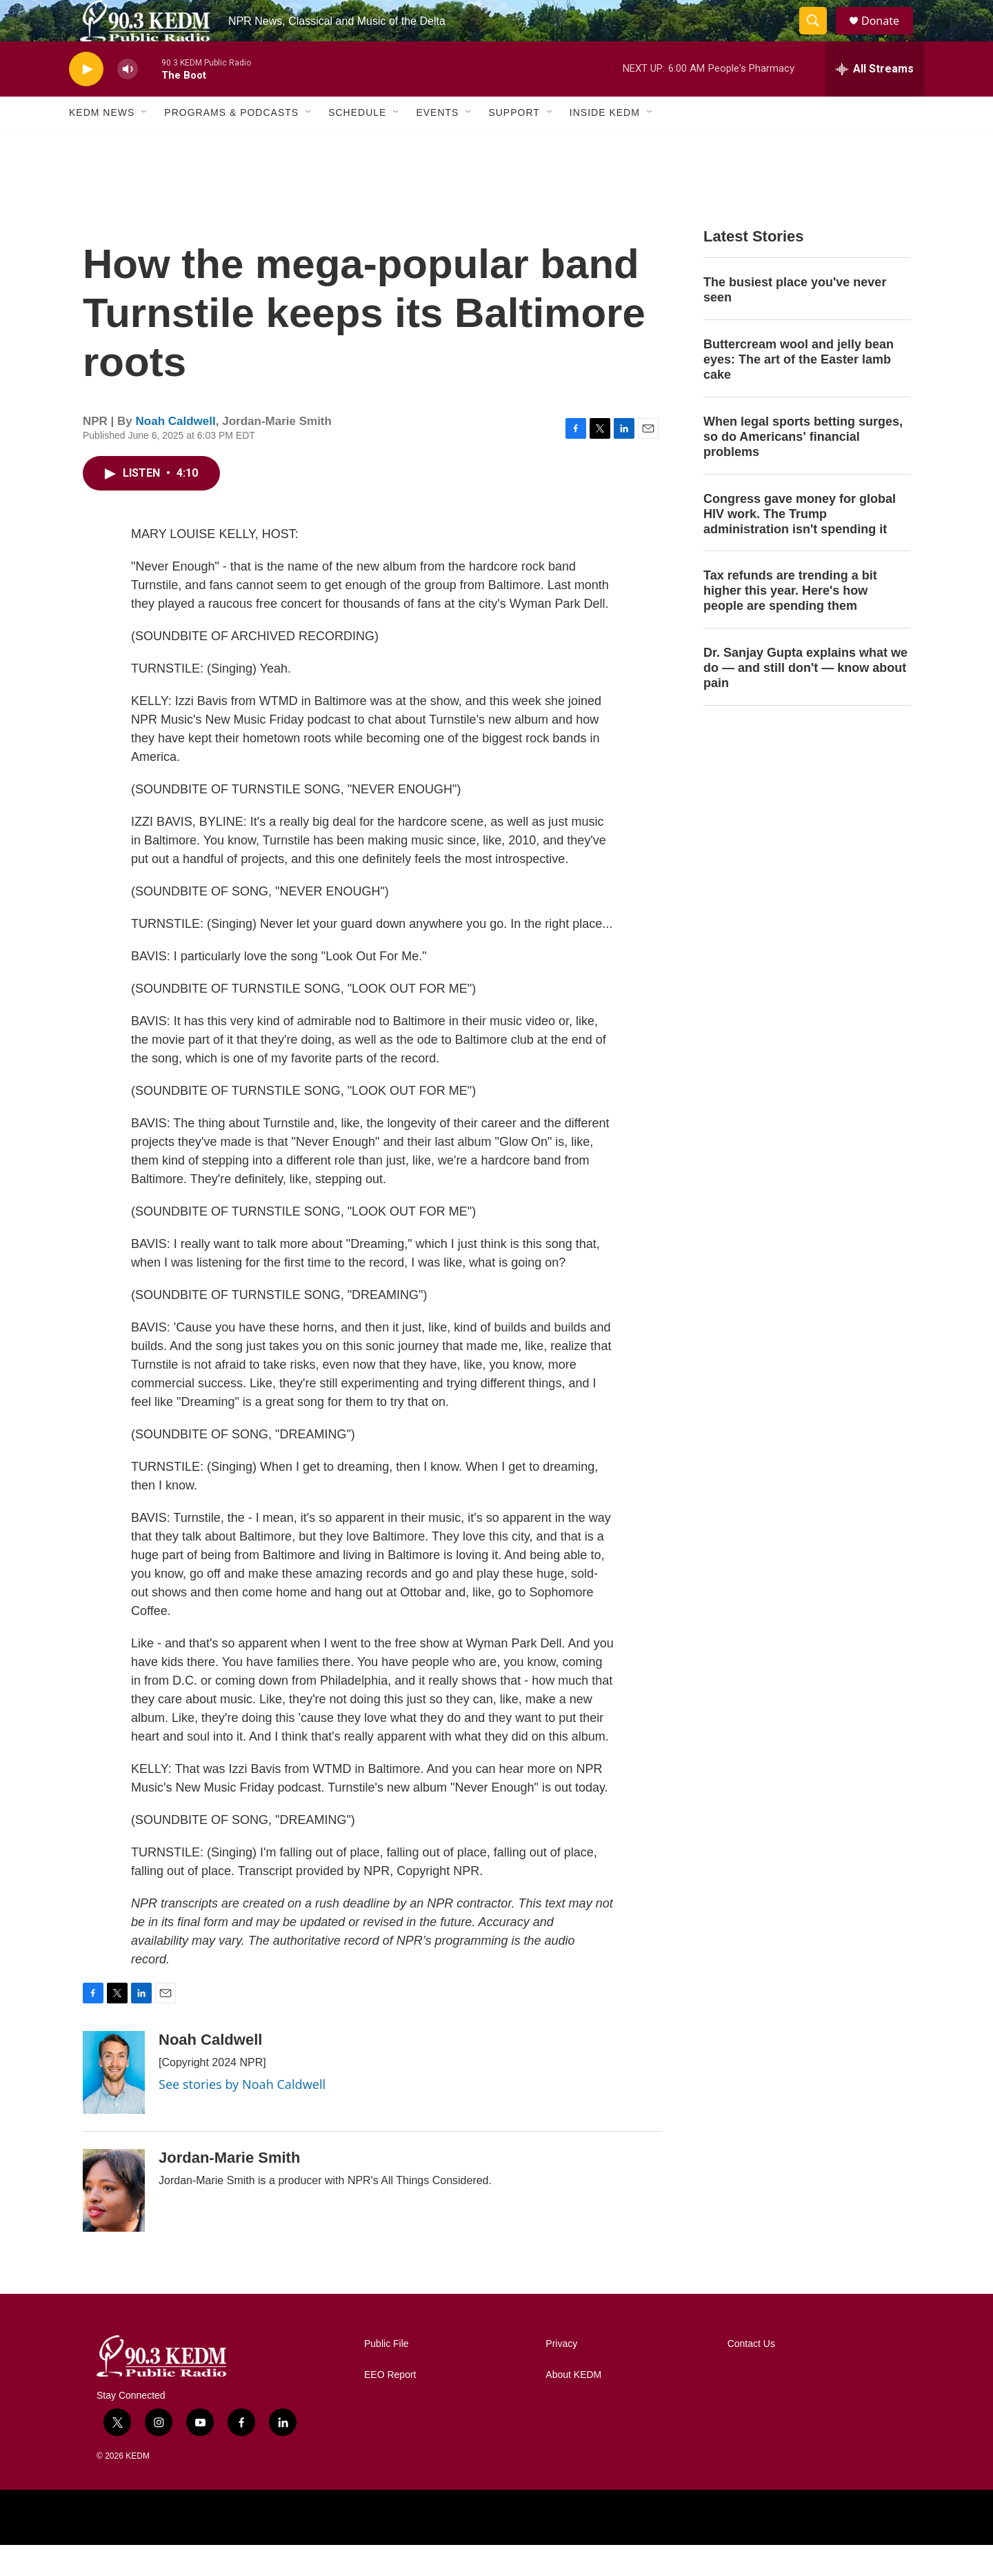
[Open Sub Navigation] (144, 143)
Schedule (357, 143)
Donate (888, 36)
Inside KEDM (605, 143)
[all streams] (874, 100)
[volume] (127, 100)
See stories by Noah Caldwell (242, 2115)
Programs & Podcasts (231, 143)
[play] (86, 100)
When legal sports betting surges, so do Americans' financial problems (803, 468)
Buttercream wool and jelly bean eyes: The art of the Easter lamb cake (798, 390)
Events (437, 143)
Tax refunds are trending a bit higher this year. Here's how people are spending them (790, 622)
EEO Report (390, 2406)
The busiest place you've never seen (794, 320)
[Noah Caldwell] (114, 2103)
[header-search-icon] (819, 36)
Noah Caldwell (176, 452)
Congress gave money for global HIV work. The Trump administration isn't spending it (799, 545)
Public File (386, 2375)
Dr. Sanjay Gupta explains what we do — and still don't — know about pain (805, 699)
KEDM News (101, 143)
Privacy (561, 2375)
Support (513, 143)
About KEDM (573, 2406)
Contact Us (751, 2375)
